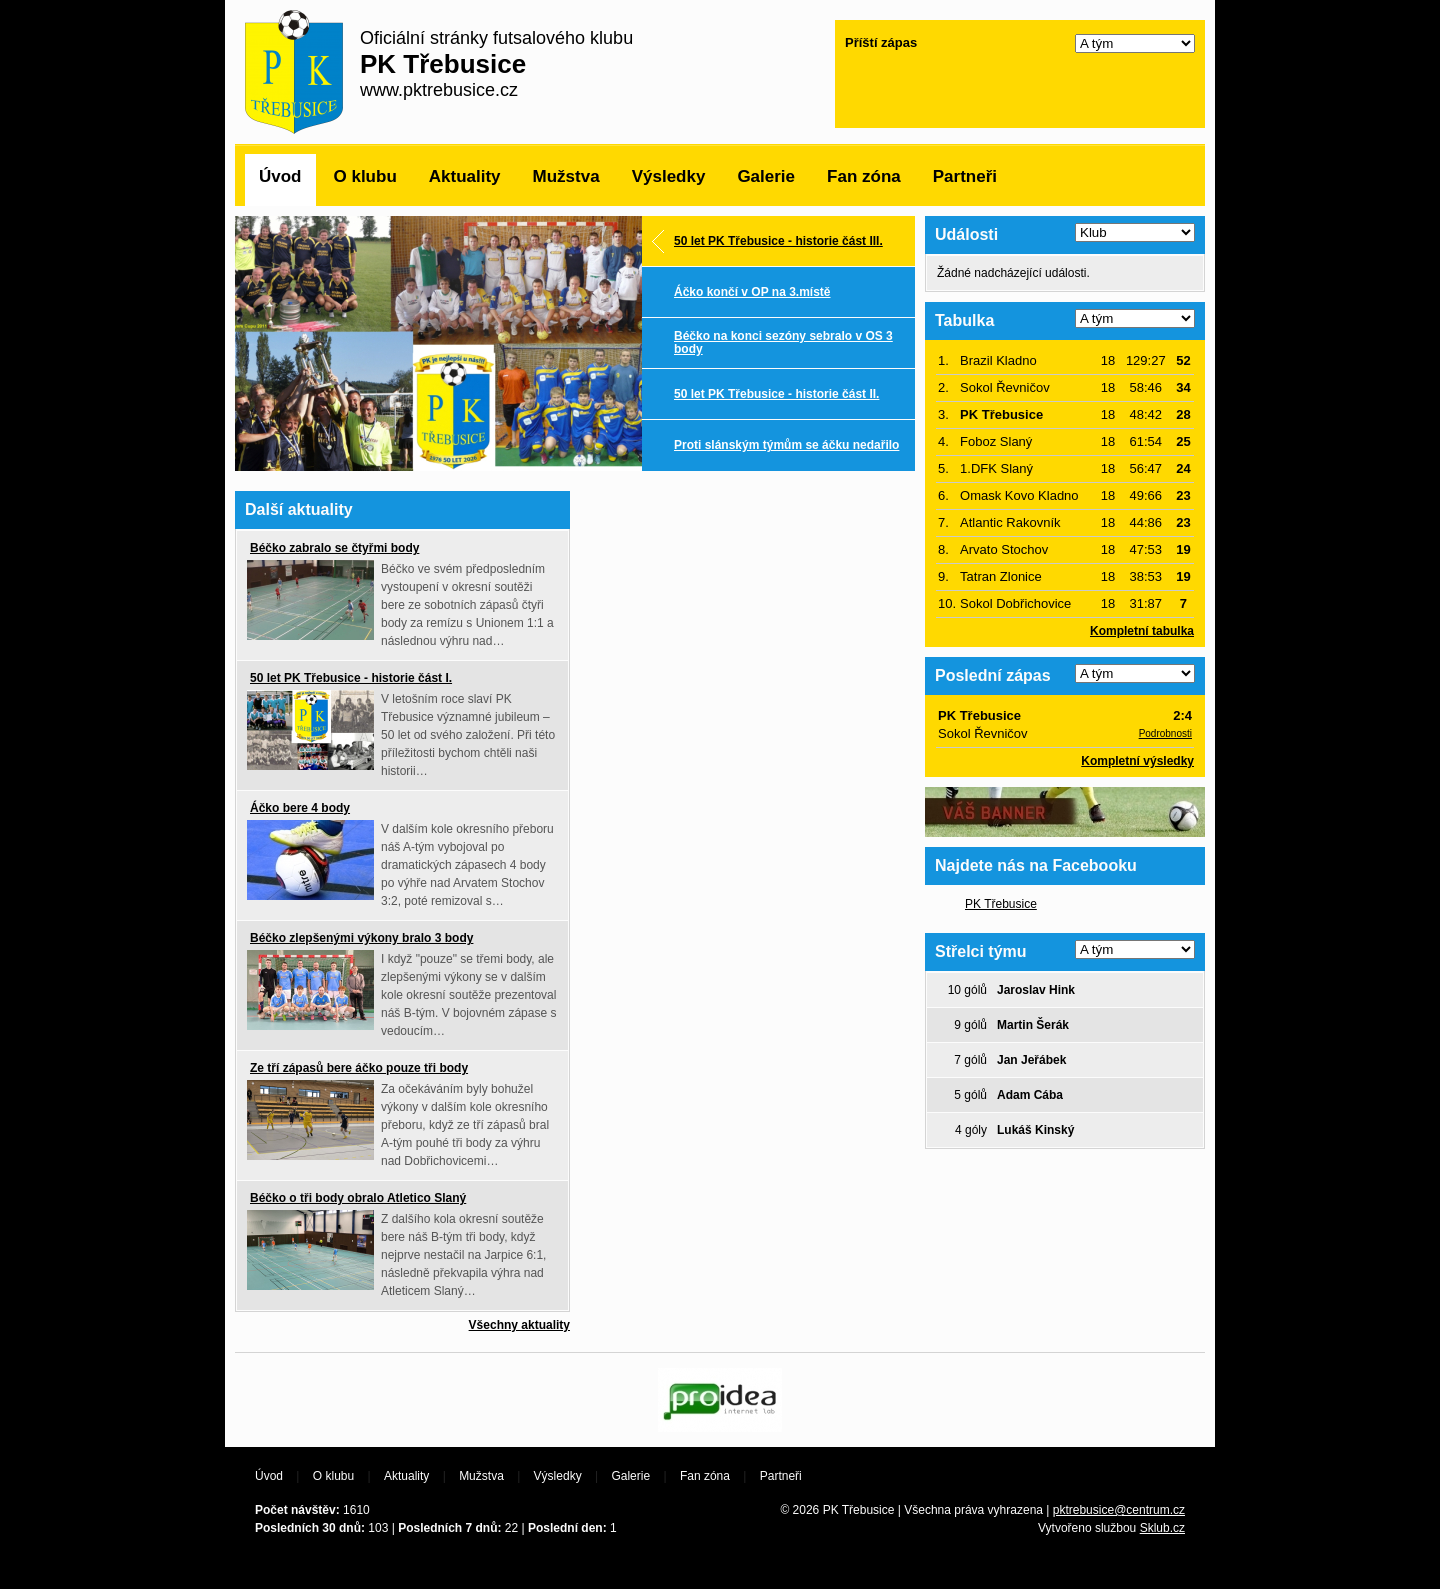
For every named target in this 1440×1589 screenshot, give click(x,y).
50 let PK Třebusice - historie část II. (776, 394)
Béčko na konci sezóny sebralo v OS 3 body (783, 342)
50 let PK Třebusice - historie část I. (351, 678)
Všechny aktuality (519, 1325)
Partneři (965, 176)
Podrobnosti (1165, 733)
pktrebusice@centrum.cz (1119, 1510)
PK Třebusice (1001, 904)
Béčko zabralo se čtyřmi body (334, 548)
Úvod (280, 176)
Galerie (766, 176)
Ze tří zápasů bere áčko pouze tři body (359, 1068)
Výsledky (669, 176)
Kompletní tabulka (1142, 631)
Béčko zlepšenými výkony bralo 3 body (361, 938)
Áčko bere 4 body (300, 808)
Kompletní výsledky (1137, 761)
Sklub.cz (1162, 1528)
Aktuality (465, 176)
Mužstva (566, 176)
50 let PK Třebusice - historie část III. (778, 241)
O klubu (365, 176)
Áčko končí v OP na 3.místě (752, 292)
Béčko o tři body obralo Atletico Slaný (358, 1198)
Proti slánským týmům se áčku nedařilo (786, 445)
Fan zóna (864, 176)
